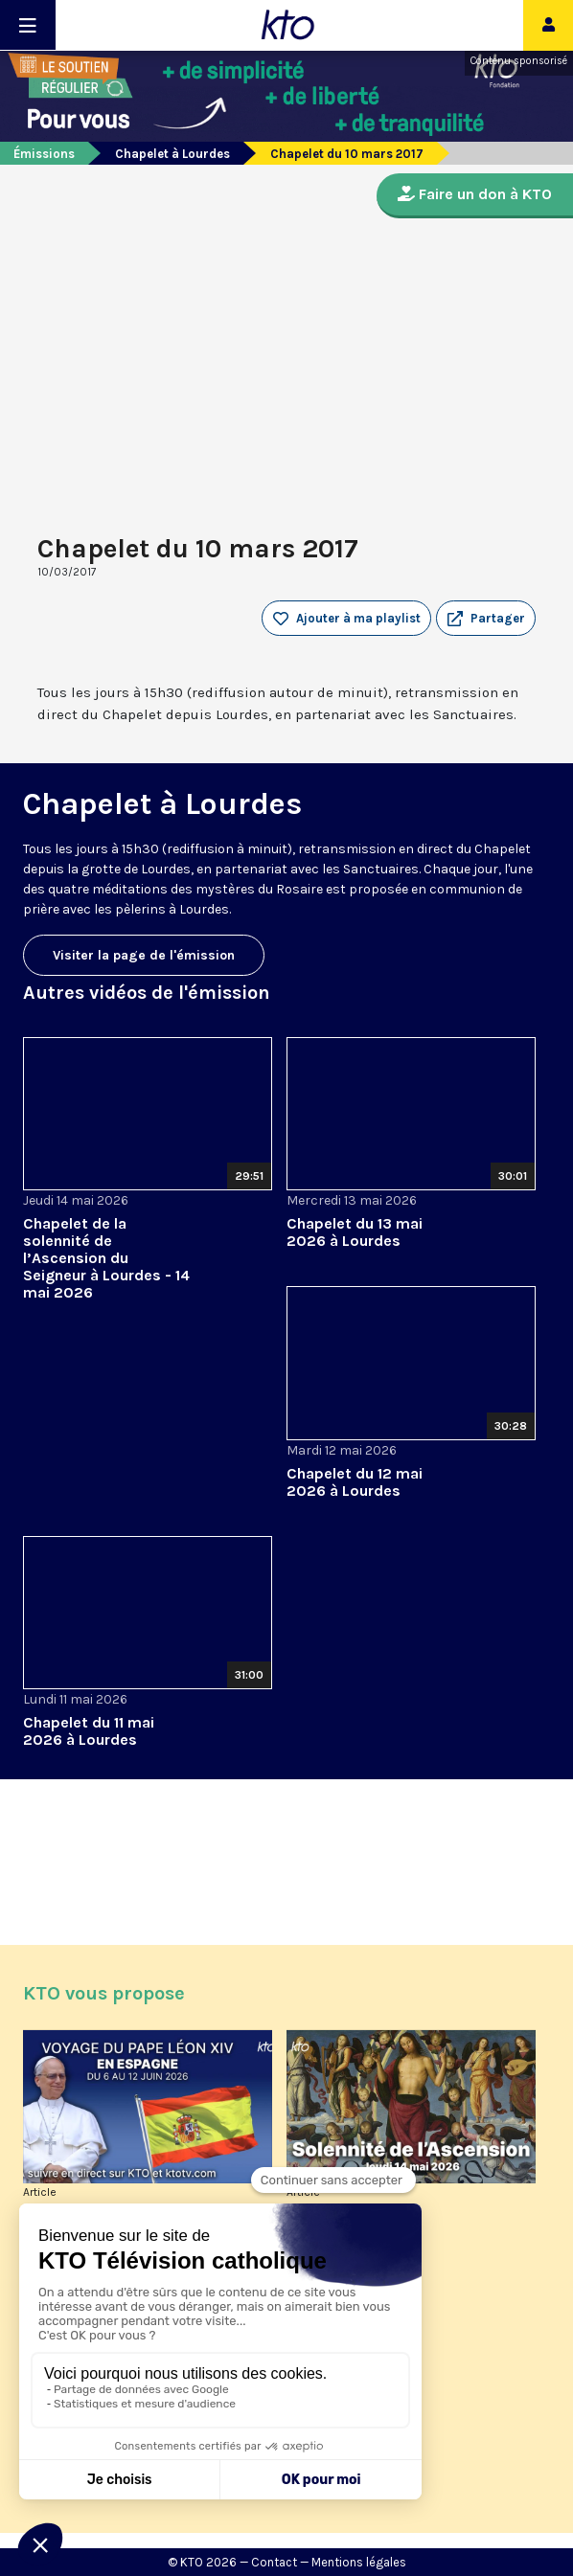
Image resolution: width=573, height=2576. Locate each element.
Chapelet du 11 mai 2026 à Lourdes (88, 1731)
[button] (486, 618)
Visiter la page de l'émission (144, 955)
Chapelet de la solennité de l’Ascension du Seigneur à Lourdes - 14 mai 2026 (106, 1257)
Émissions (44, 154)
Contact (274, 2562)
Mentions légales (358, 2562)
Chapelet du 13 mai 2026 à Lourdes (354, 1232)
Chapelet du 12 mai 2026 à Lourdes (354, 1482)
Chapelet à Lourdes (172, 154)
